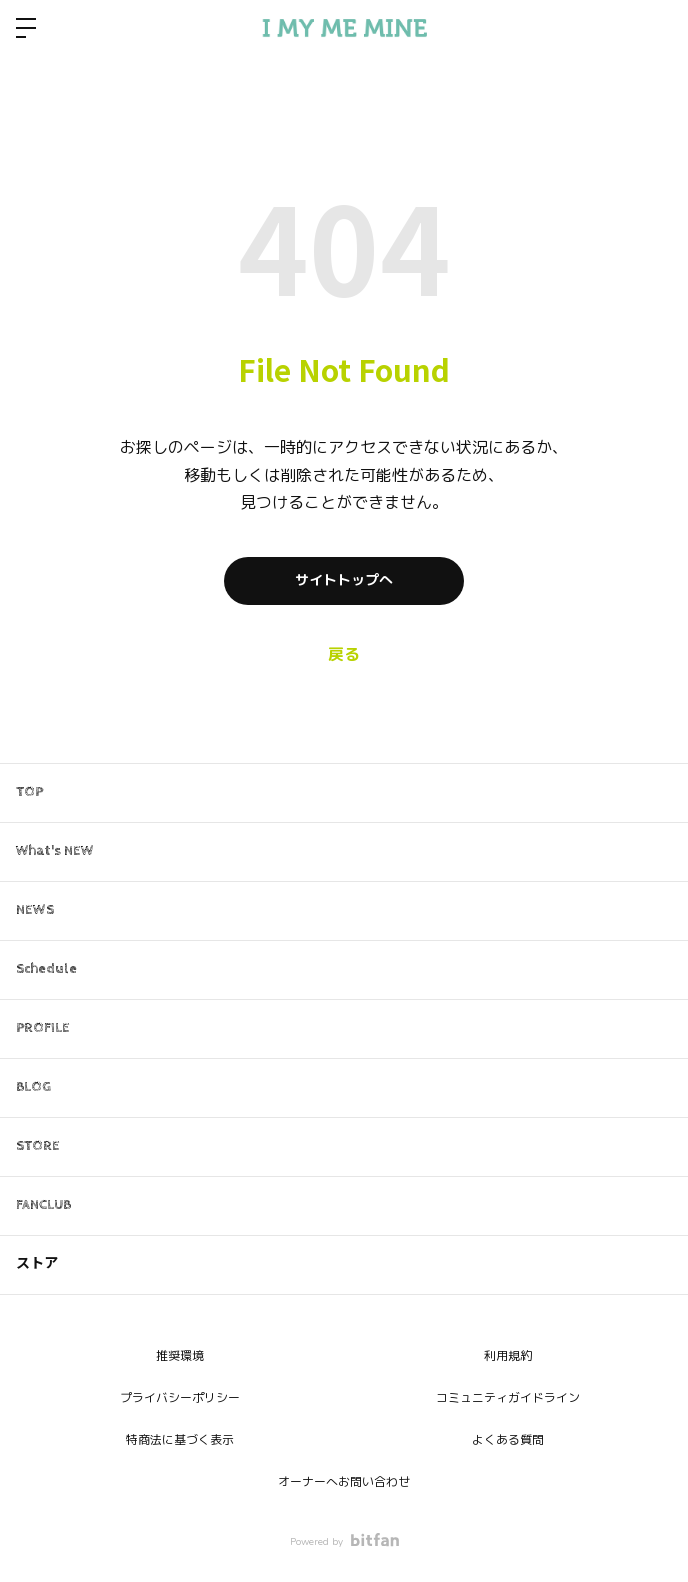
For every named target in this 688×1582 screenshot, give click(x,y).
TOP (29, 792)
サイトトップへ (344, 580)
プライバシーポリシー (180, 1398)
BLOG (33, 1087)
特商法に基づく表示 (180, 1440)
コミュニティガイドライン (508, 1398)
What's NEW (55, 851)
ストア (37, 1264)
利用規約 (508, 1356)
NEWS (35, 910)
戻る (344, 655)
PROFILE (43, 1028)
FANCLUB (43, 1205)
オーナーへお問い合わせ (344, 1482)
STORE (38, 1146)
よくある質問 (508, 1440)
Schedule (46, 969)
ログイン (656, 28)
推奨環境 (180, 1356)
